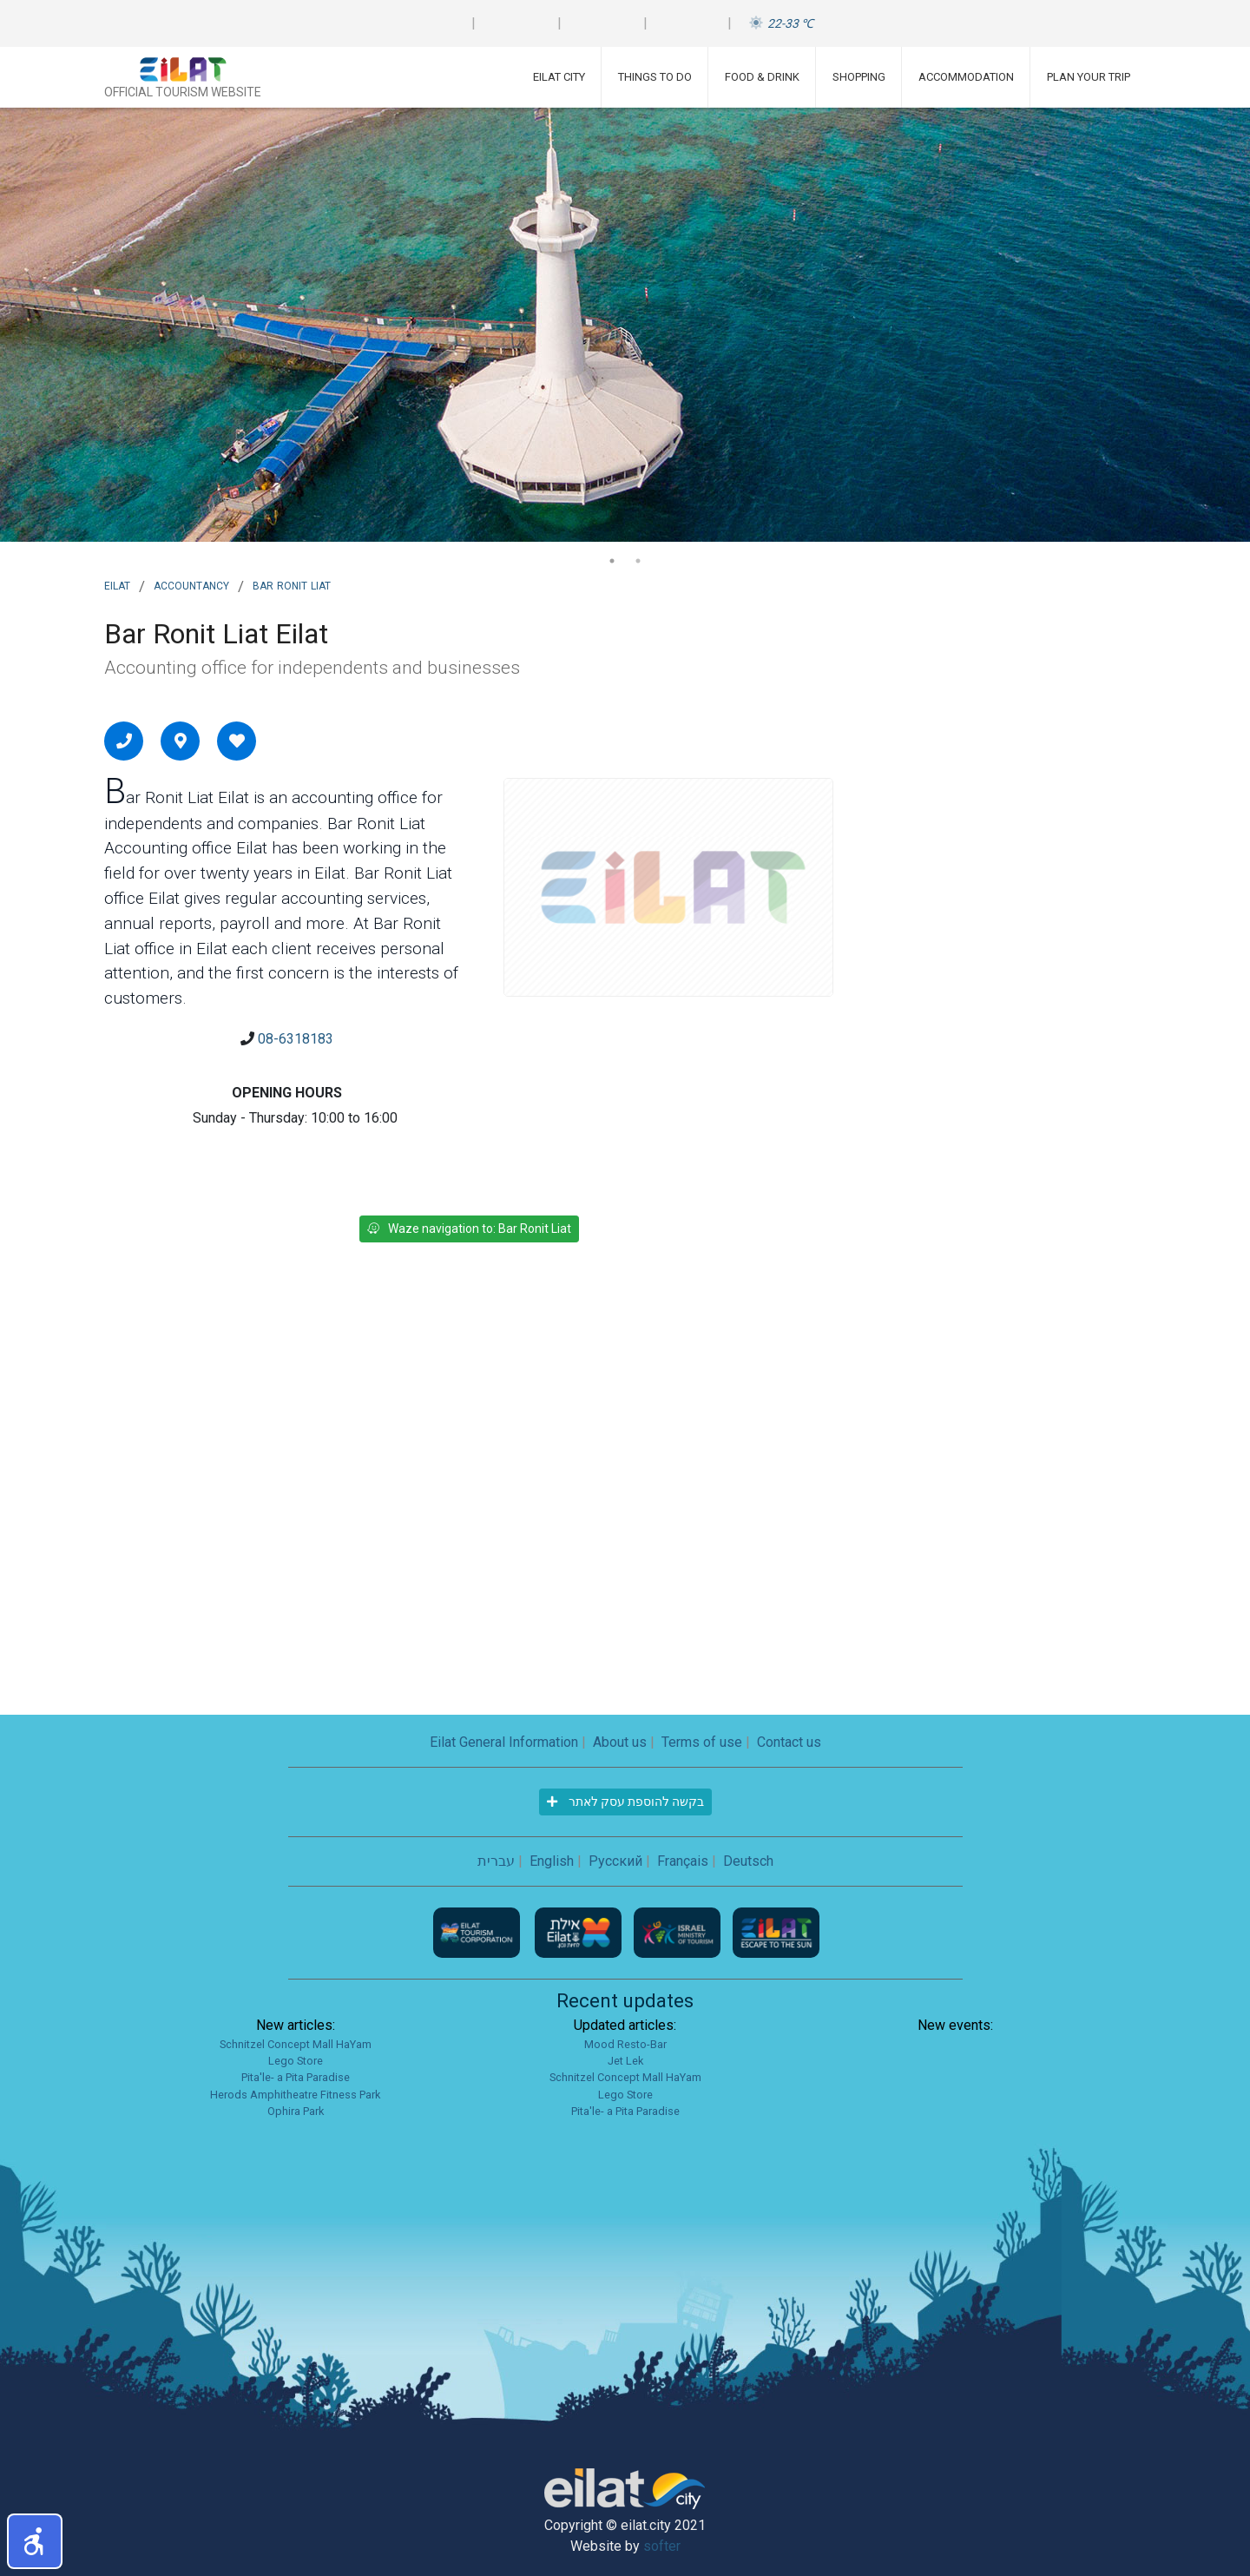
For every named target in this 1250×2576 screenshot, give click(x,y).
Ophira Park (295, 2111)
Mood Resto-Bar (625, 2044)
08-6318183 (295, 1039)
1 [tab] (612, 561)
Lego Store (295, 2060)
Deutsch (748, 1861)
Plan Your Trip (1088, 76)
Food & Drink (762, 76)
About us (620, 1742)
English (552, 1861)
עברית (496, 1861)
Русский (615, 1861)
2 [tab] (638, 561)
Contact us (789, 1742)
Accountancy (191, 584)
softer (662, 2546)
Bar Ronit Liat (292, 584)
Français (682, 1861)
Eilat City (559, 76)
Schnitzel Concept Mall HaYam (296, 2044)
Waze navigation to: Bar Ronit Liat (469, 1228)
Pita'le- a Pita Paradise (295, 2077)
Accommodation (966, 76)
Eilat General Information (504, 1742)
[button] (35, 2541)
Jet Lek (625, 2060)
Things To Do (655, 76)
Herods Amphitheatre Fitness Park (295, 2094)
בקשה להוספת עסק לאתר (625, 1801)
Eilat (117, 584)
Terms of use (701, 1742)
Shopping (858, 76)
